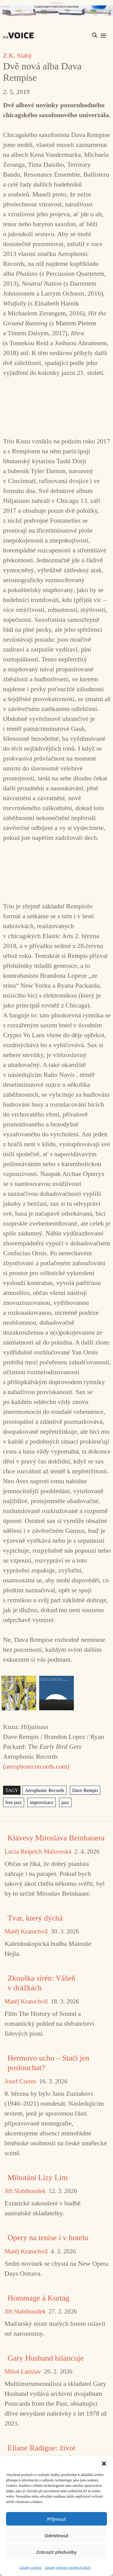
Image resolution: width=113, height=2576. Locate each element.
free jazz (13, 1802)
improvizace (41, 1802)
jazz (65, 1802)
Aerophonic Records (44, 1790)
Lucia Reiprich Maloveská (38, 1851)
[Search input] (66, 35)
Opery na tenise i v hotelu (48, 2237)
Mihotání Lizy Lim (37, 2177)
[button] (104, 2463)
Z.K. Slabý (17, 55)
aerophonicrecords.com (36, 1766)
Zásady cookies (30, 2567)
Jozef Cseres (20, 2081)
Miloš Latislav (23, 2371)
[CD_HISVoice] (56, 10)
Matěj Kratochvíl (26, 1931)
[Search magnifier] (94, 35)
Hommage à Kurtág (38, 2298)
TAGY (11, 1790)
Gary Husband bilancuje (46, 2358)
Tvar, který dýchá (35, 1918)
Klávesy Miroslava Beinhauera (56, 1837)
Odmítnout (56, 2535)
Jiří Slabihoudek (25, 2191)
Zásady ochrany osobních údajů (68, 2567)
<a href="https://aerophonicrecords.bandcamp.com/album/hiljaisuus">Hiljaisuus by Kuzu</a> (57, 405)
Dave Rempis (85, 1790)
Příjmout (56, 2519)
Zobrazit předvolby (56, 2552)
